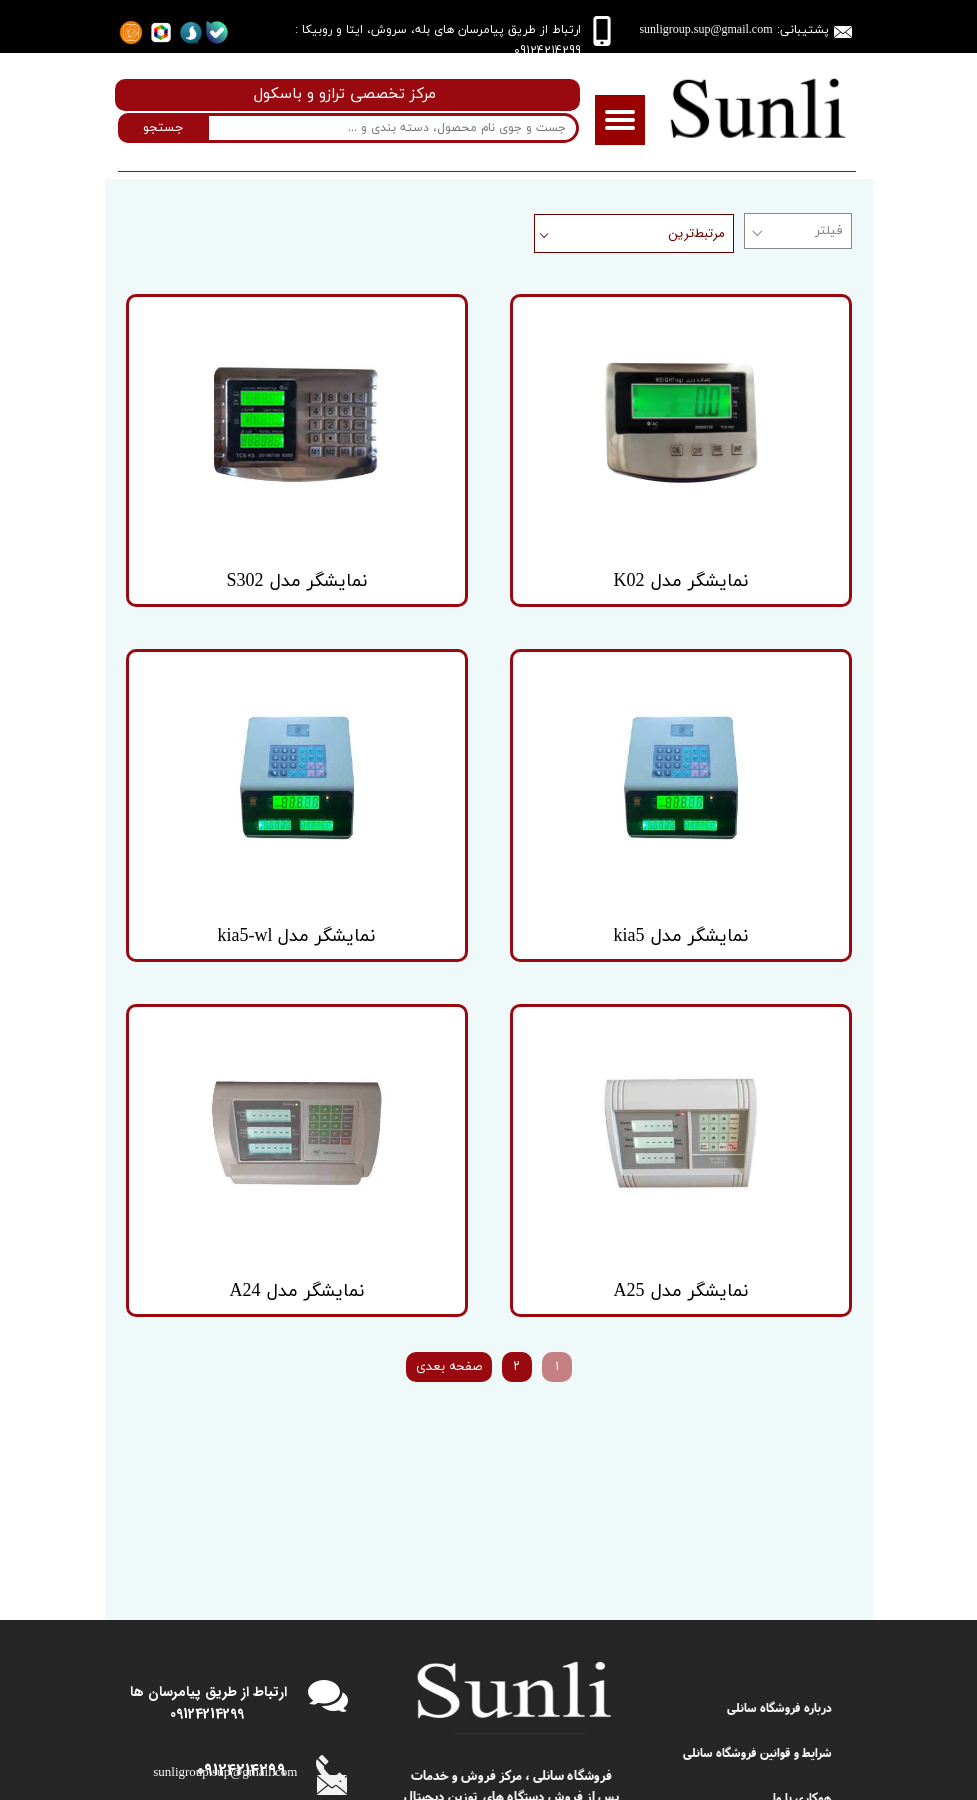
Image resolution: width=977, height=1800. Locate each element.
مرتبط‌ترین (696, 233)
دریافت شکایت (796, 1639)
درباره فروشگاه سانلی (779, 1505)
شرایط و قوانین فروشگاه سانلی (757, 1550)
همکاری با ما (802, 1594)
